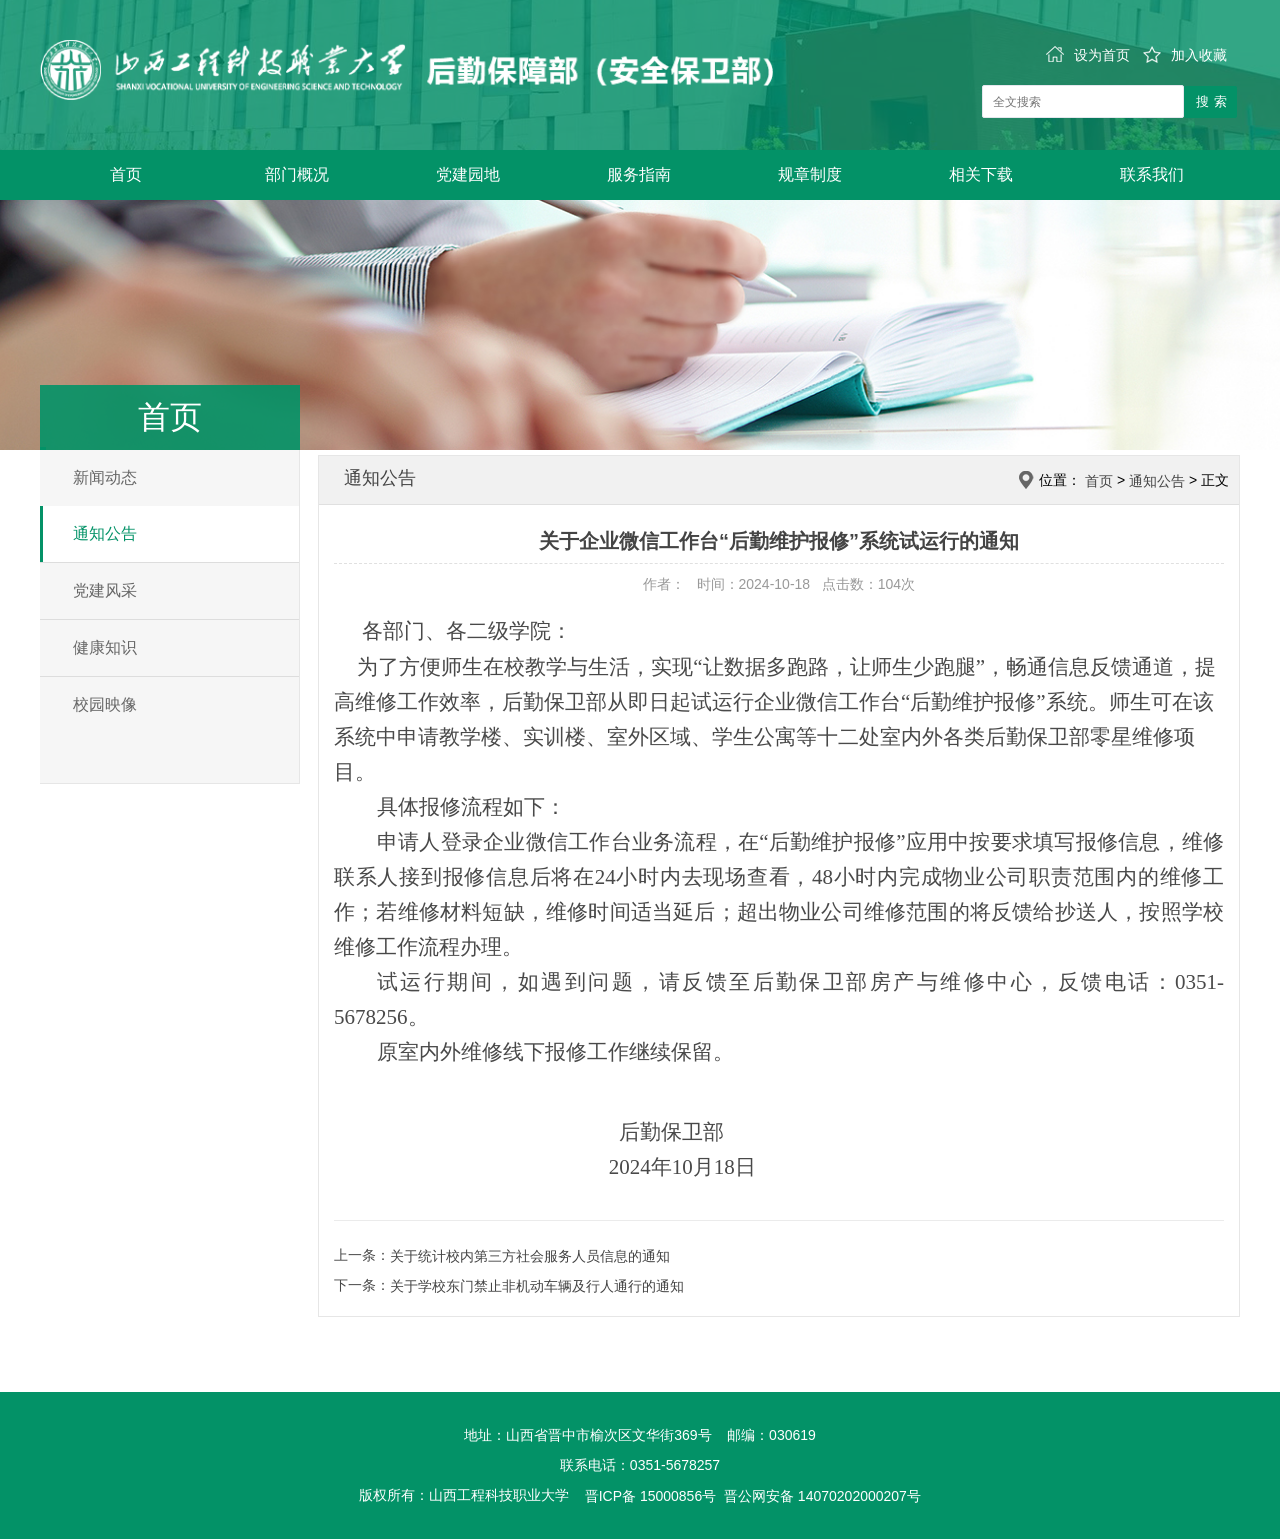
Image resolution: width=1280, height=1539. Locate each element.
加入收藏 (1185, 55)
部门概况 (297, 174)
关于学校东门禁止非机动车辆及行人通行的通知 (537, 1286)
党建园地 (468, 174)
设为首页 (1088, 55)
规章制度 (810, 174)
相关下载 (981, 174)
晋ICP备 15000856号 (651, 1496)
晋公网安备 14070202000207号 (822, 1496)
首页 (126, 174)
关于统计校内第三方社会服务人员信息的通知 (530, 1256)
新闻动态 (105, 477)
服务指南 (639, 174)
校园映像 (105, 704)
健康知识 (105, 647)
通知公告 (105, 533)
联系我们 (1152, 174)
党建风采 (105, 590)
